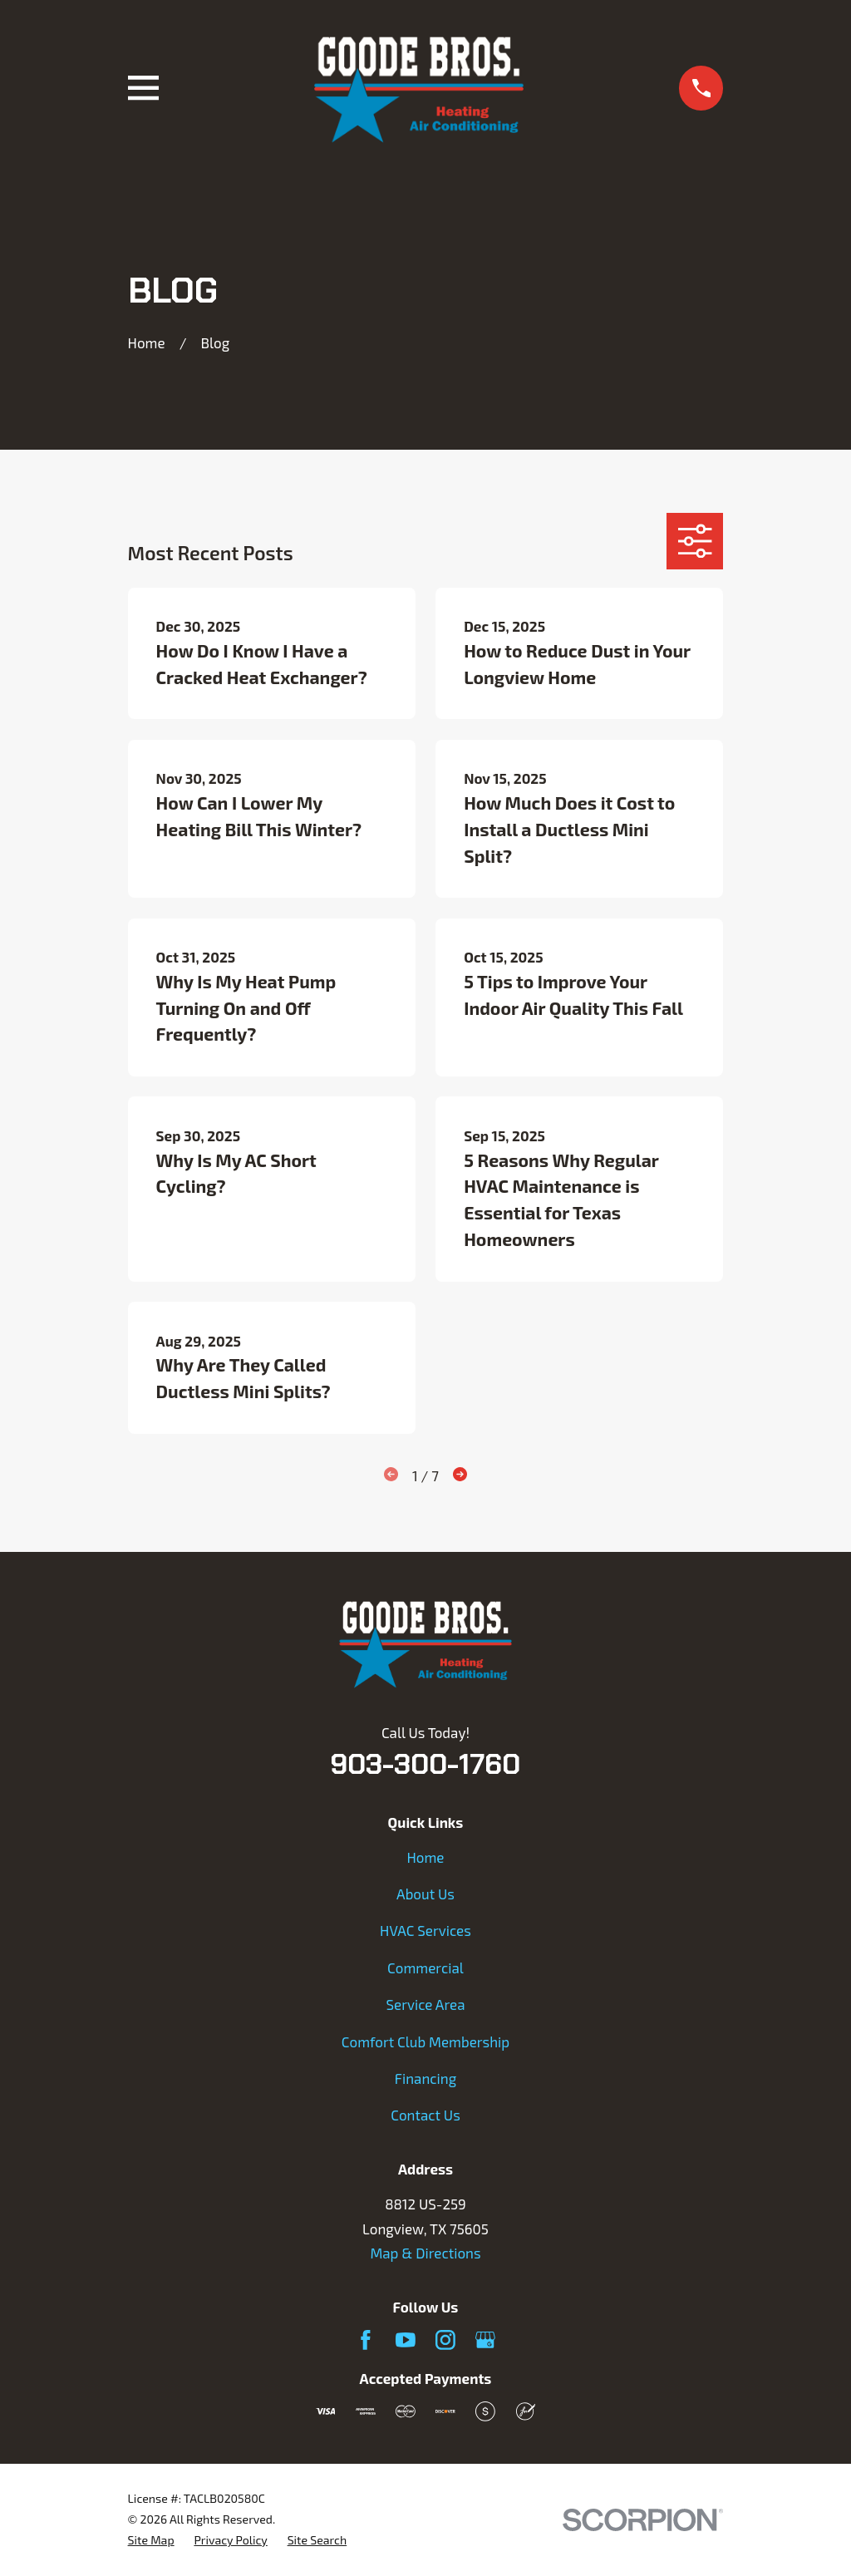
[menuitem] (151, 2540)
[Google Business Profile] (485, 2340)
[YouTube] (406, 2340)
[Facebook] (366, 2340)
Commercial (425, 1967)
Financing (425, 2078)
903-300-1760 (425, 1764)
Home (425, 1857)
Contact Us (425, 2114)
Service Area (425, 2004)
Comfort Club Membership (425, 2041)
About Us (425, 1893)
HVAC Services (425, 1930)
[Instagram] (445, 2340)
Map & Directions (425, 2252)
